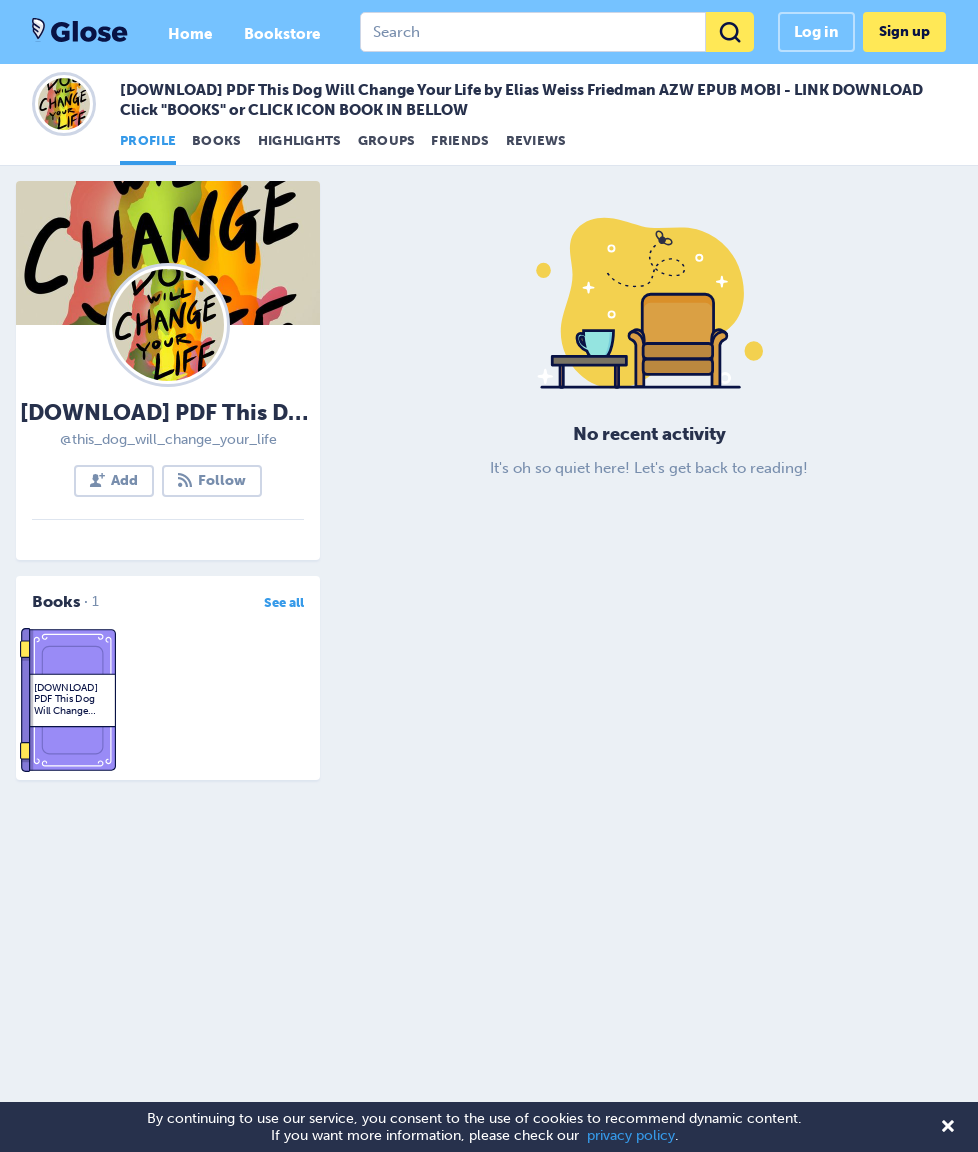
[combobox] (557, 32)
